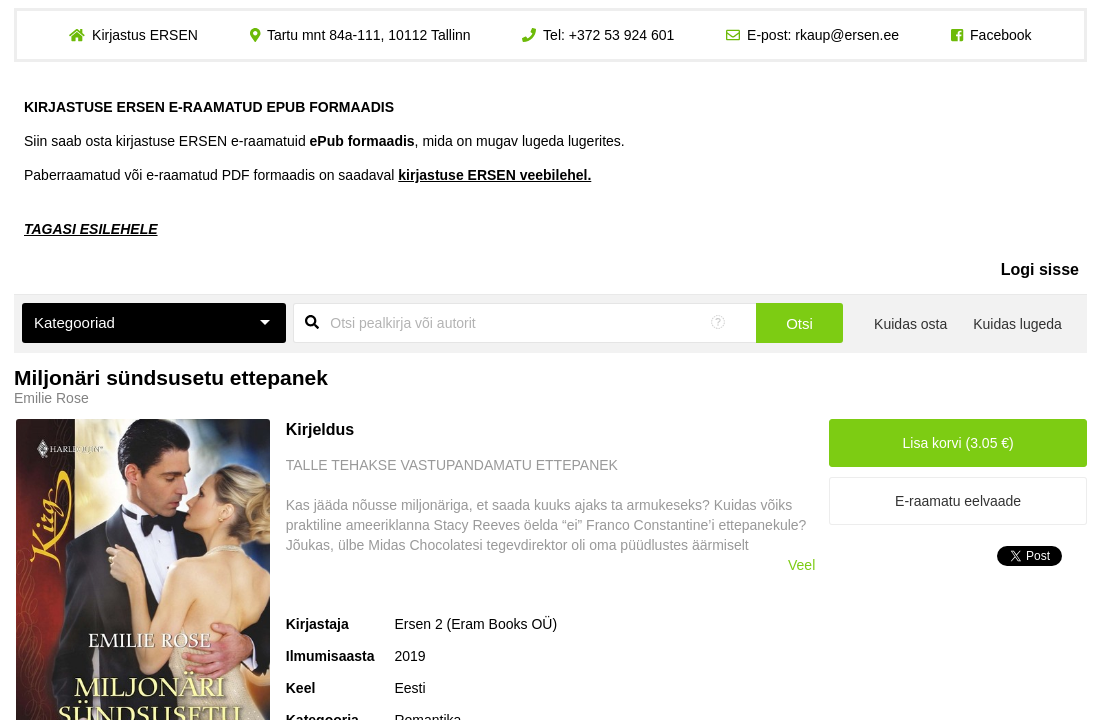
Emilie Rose (51, 398)
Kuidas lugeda (1017, 324)
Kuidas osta (910, 324)
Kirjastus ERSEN (145, 35)
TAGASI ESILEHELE (91, 229)
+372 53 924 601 (622, 35)
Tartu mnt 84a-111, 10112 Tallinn (369, 35)
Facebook (1000, 35)
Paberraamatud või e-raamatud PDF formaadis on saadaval (307, 175)
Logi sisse (1040, 269)
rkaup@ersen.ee (847, 35)
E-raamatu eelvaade (958, 501)
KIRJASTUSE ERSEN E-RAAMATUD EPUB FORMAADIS (209, 107)
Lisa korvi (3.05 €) (957, 443)
